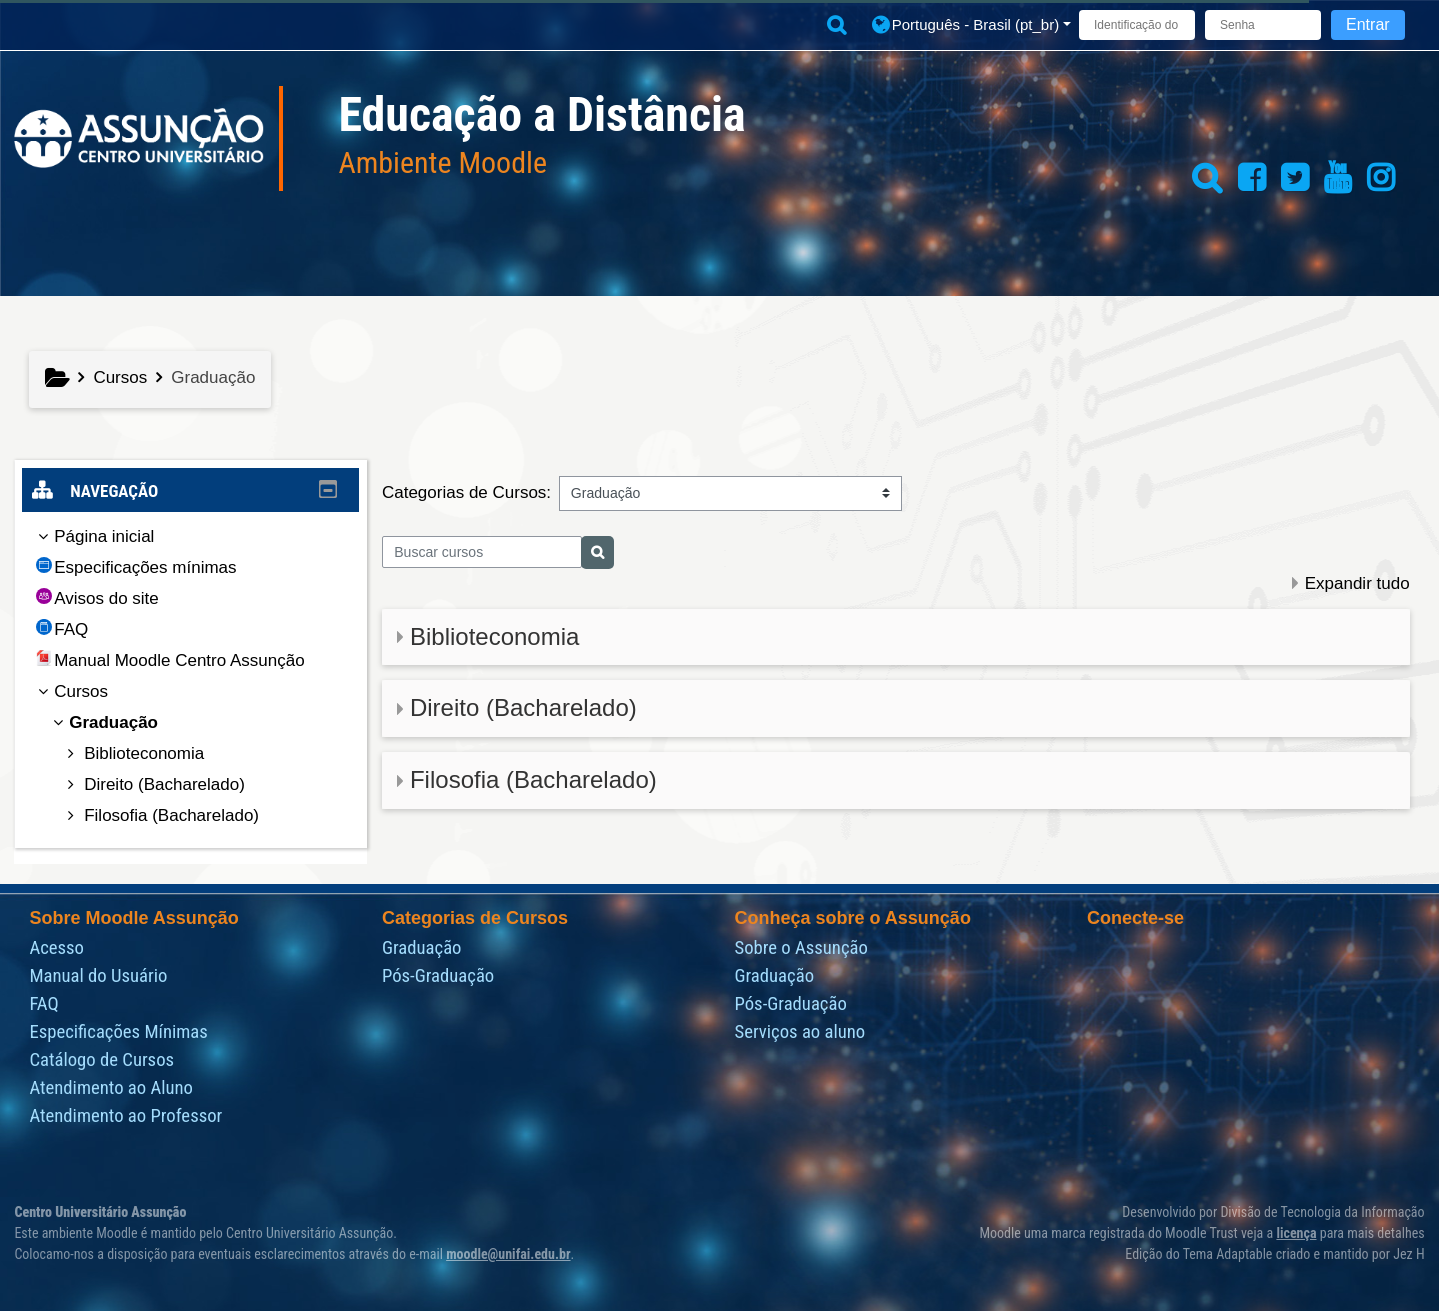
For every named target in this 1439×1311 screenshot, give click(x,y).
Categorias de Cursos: (466, 492)
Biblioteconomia (494, 636)
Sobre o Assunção (800, 948)
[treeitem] (191, 676)
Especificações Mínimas (118, 1032)
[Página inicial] (139, 137)
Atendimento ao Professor (125, 1116)
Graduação (422, 948)
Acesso (56, 948)
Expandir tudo (1357, 583)
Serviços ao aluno (799, 1032)
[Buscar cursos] (482, 552)
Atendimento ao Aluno (111, 1088)
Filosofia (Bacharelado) (533, 779)
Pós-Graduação (438, 976)
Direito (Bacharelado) (523, 707)
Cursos (96, 691)
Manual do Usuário (98, 976)
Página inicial (119, 536)
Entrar (1368, 24)
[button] (836, 25)
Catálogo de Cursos (101, 1060)
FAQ (43, 1004)
